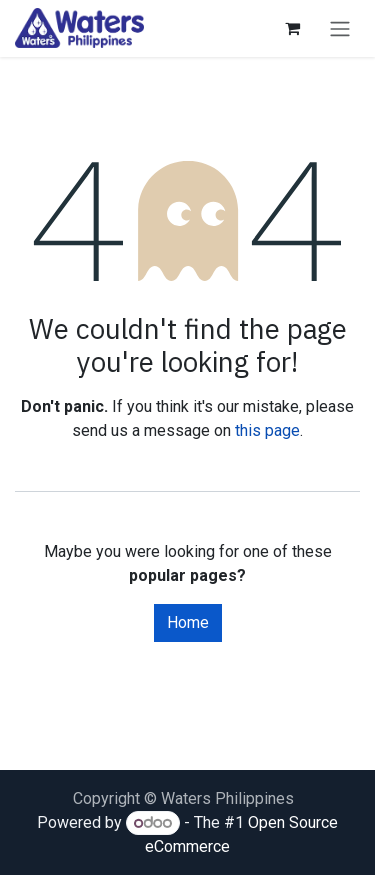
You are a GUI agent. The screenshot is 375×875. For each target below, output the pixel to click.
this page (267, 430)
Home (188, 622)
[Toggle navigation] (340, 28)
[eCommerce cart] (292, 28)
